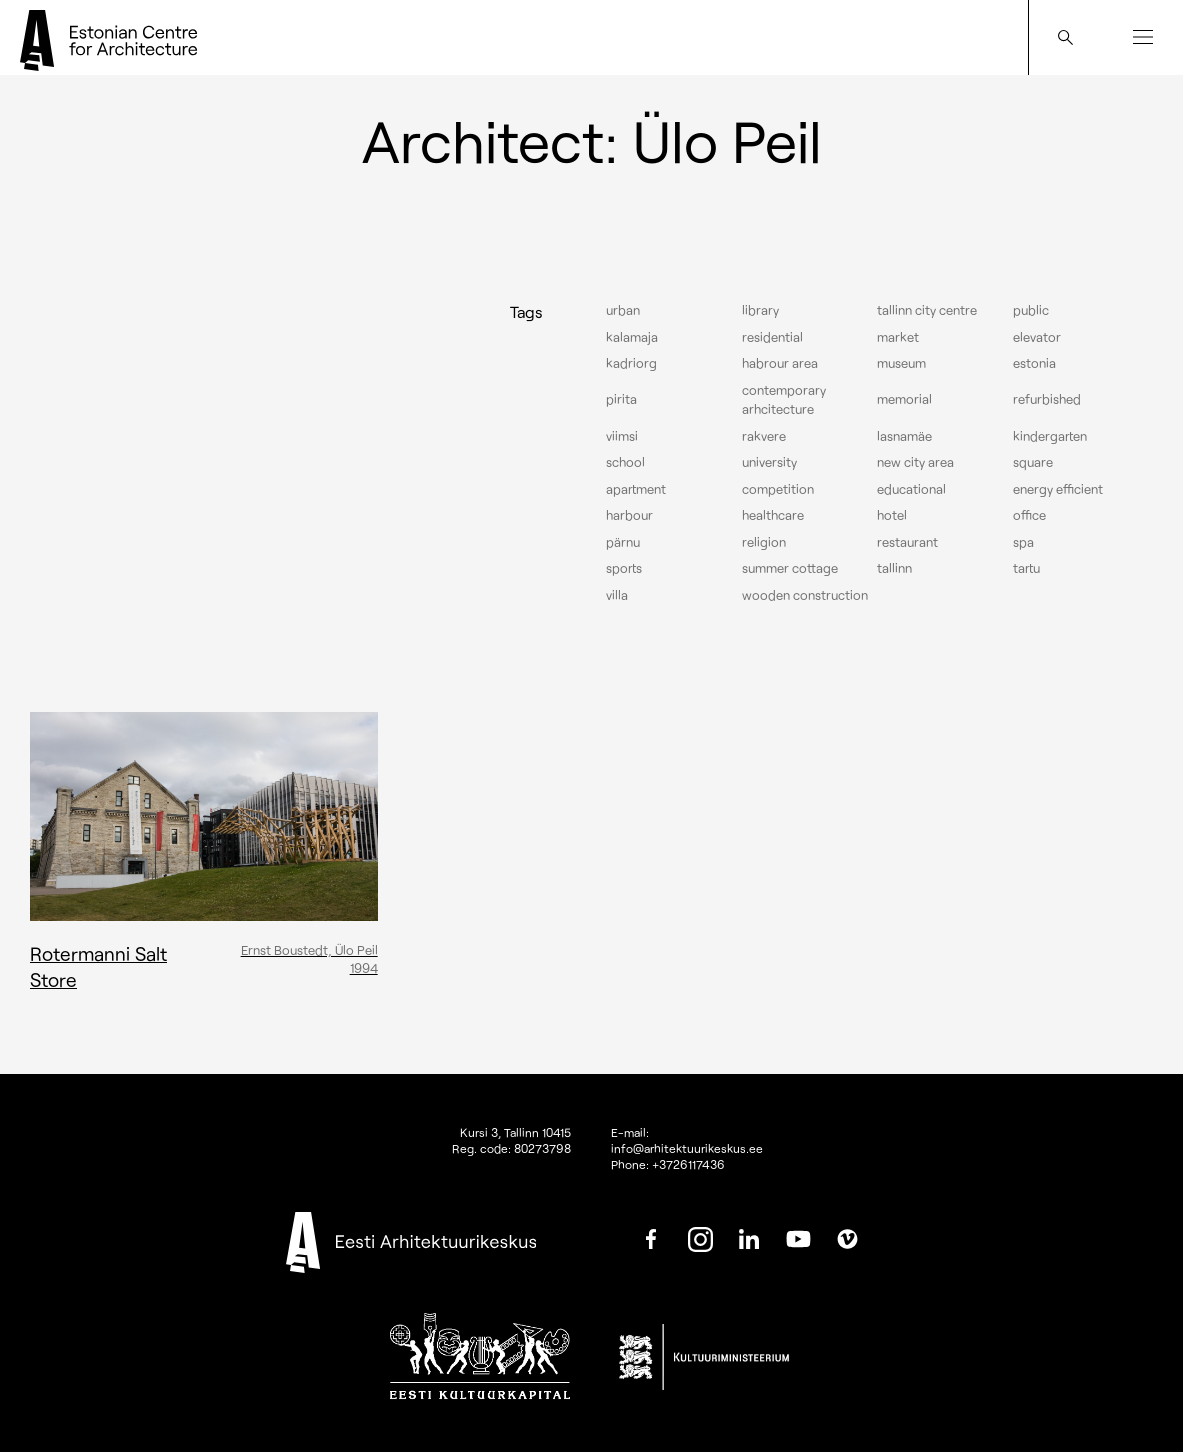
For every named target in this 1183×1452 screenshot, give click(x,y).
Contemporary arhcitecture (784, 400)
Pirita (621, 399)
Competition (778, 489)
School (625, 462)
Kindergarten (1050, 436)
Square (1033, 462)
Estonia (1034, 363)
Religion (764, 542)
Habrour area (780, 363)
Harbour (629, 515)
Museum (901, 363)
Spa (1023, 542)
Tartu (1026, 568)
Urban (623, 310)
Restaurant (907, 542)
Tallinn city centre (927, 310)
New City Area (915, 462)
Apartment (636, 489)
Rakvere (764, 436)
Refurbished (1047, 399)
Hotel (892, 515)
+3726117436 (688, 1164)
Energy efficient (1058, 489)
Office (1029, 515)
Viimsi (622, 436)
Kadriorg (631, 363)
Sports (624, 568)
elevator (1037, 337)
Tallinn (894, 568)
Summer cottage (790, 568)
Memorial (904, 399)
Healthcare (773, 515)
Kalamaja (632, 337)
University (769, 462)
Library (760, 310)
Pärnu (623, 542)
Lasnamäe (904, 436)
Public (1031, 310)
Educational (911, 489)
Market (898, 337)
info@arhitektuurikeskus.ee (687, 1148)
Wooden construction (805, 595)
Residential (772, 337)
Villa (617, 595)
